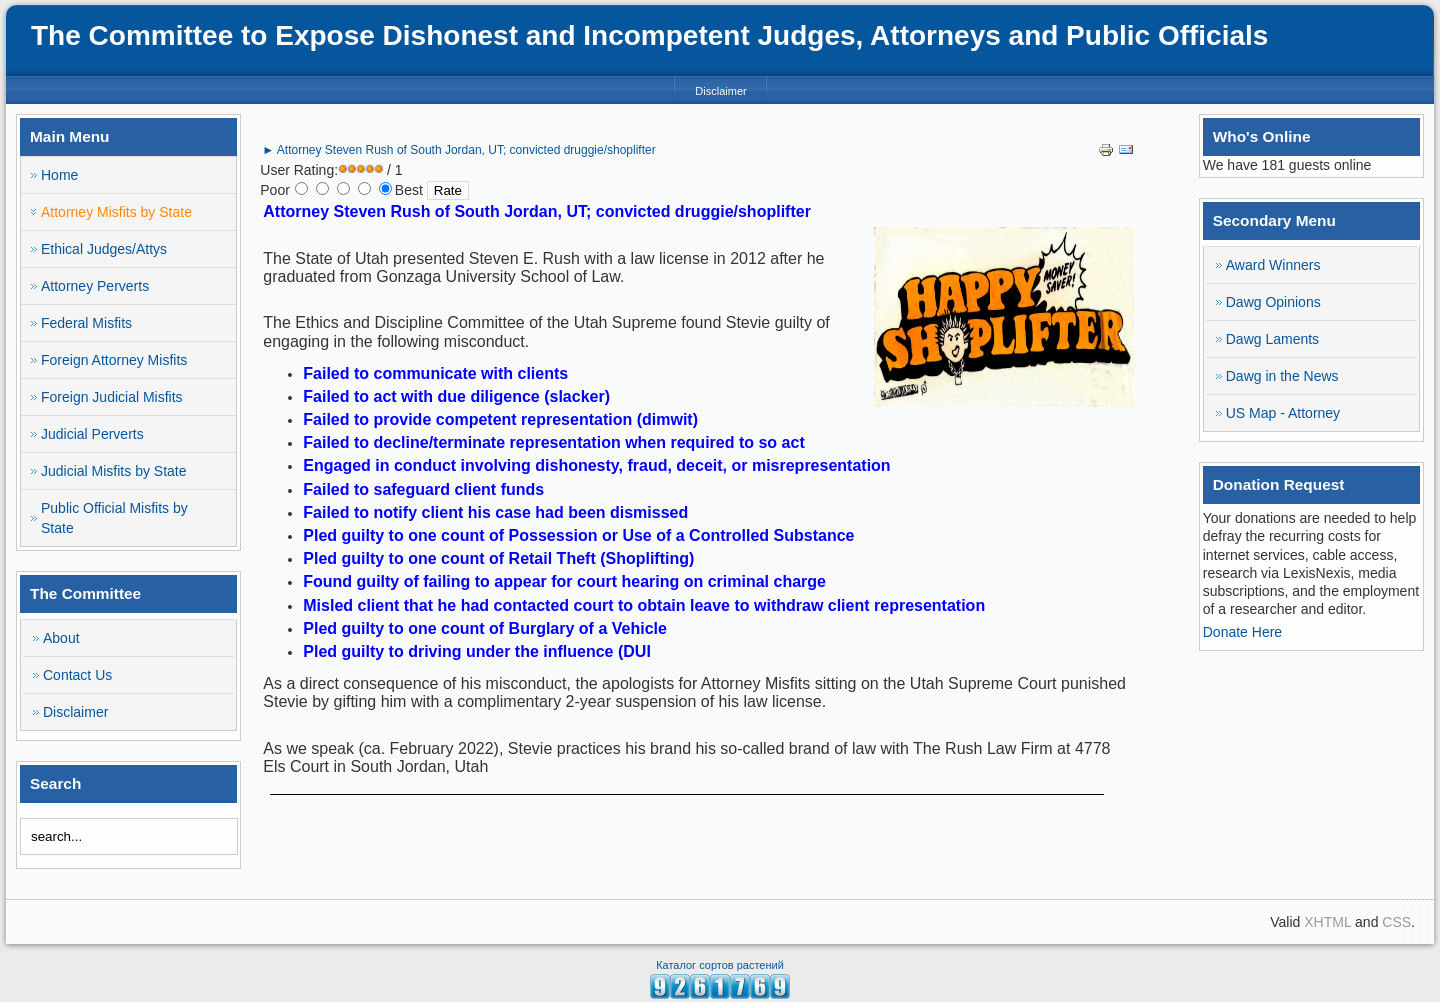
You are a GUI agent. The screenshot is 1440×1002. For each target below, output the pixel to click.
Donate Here (1242, 632)
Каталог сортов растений (720, 965)
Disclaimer (720, 91)
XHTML (1327, 922)
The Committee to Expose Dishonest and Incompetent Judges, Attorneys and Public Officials (649, 35)
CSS (1396, 922)
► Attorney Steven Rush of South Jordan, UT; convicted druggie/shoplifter (458, 150)
